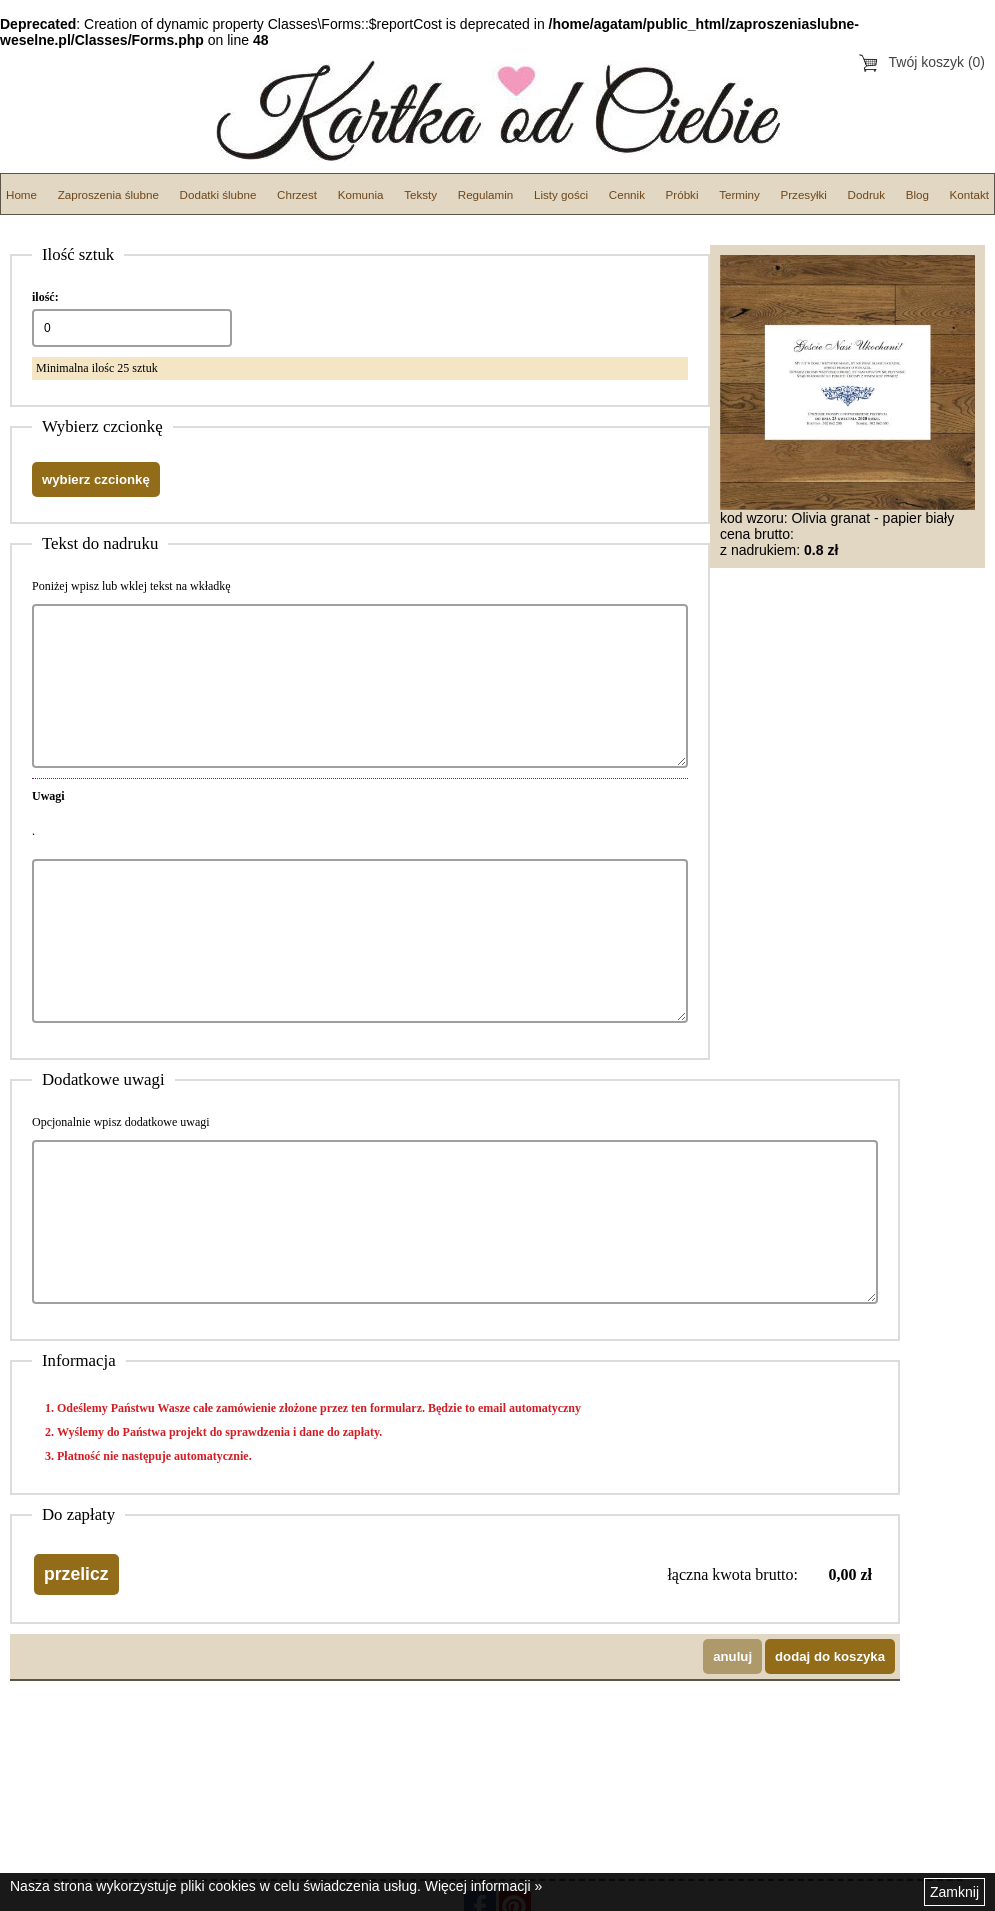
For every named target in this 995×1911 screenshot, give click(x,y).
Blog (917, 194)
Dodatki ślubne (218, 194)
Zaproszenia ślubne (108, 194)
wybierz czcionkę (96, 479)
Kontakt (969, 194)
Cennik (627, 194)
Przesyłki (803, 194)
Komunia (361, 194)
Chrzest (297, 194)
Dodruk (866, 194)
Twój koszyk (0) (937, 62)
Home (21, 194)
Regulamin (486, 194)
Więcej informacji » (483, 1886)
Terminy (739, 194)
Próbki (682, 194)
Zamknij (954, 1892)
